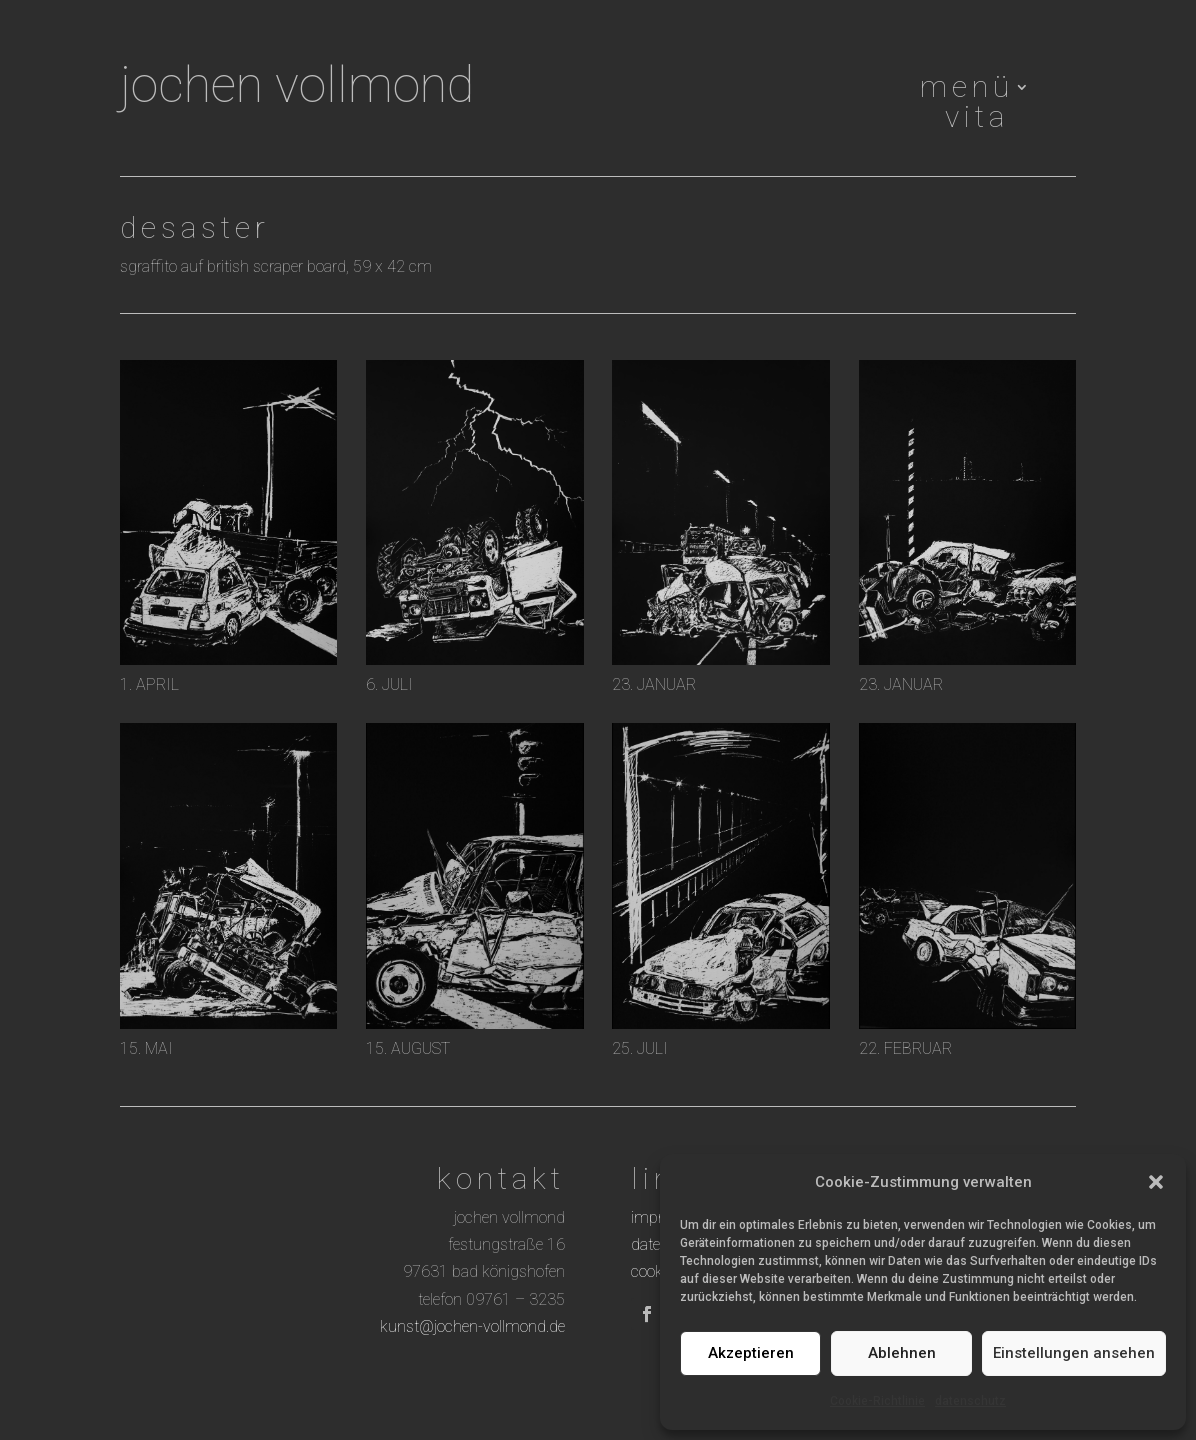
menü (967, 91)
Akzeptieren (751, 1353)
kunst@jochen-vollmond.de (472, 1326)
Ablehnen (902, 1353)
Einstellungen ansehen (1074, 1353)
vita (977, 121)
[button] (1156, 1182)
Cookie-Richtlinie (877, 1401)
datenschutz (970, 1401)
